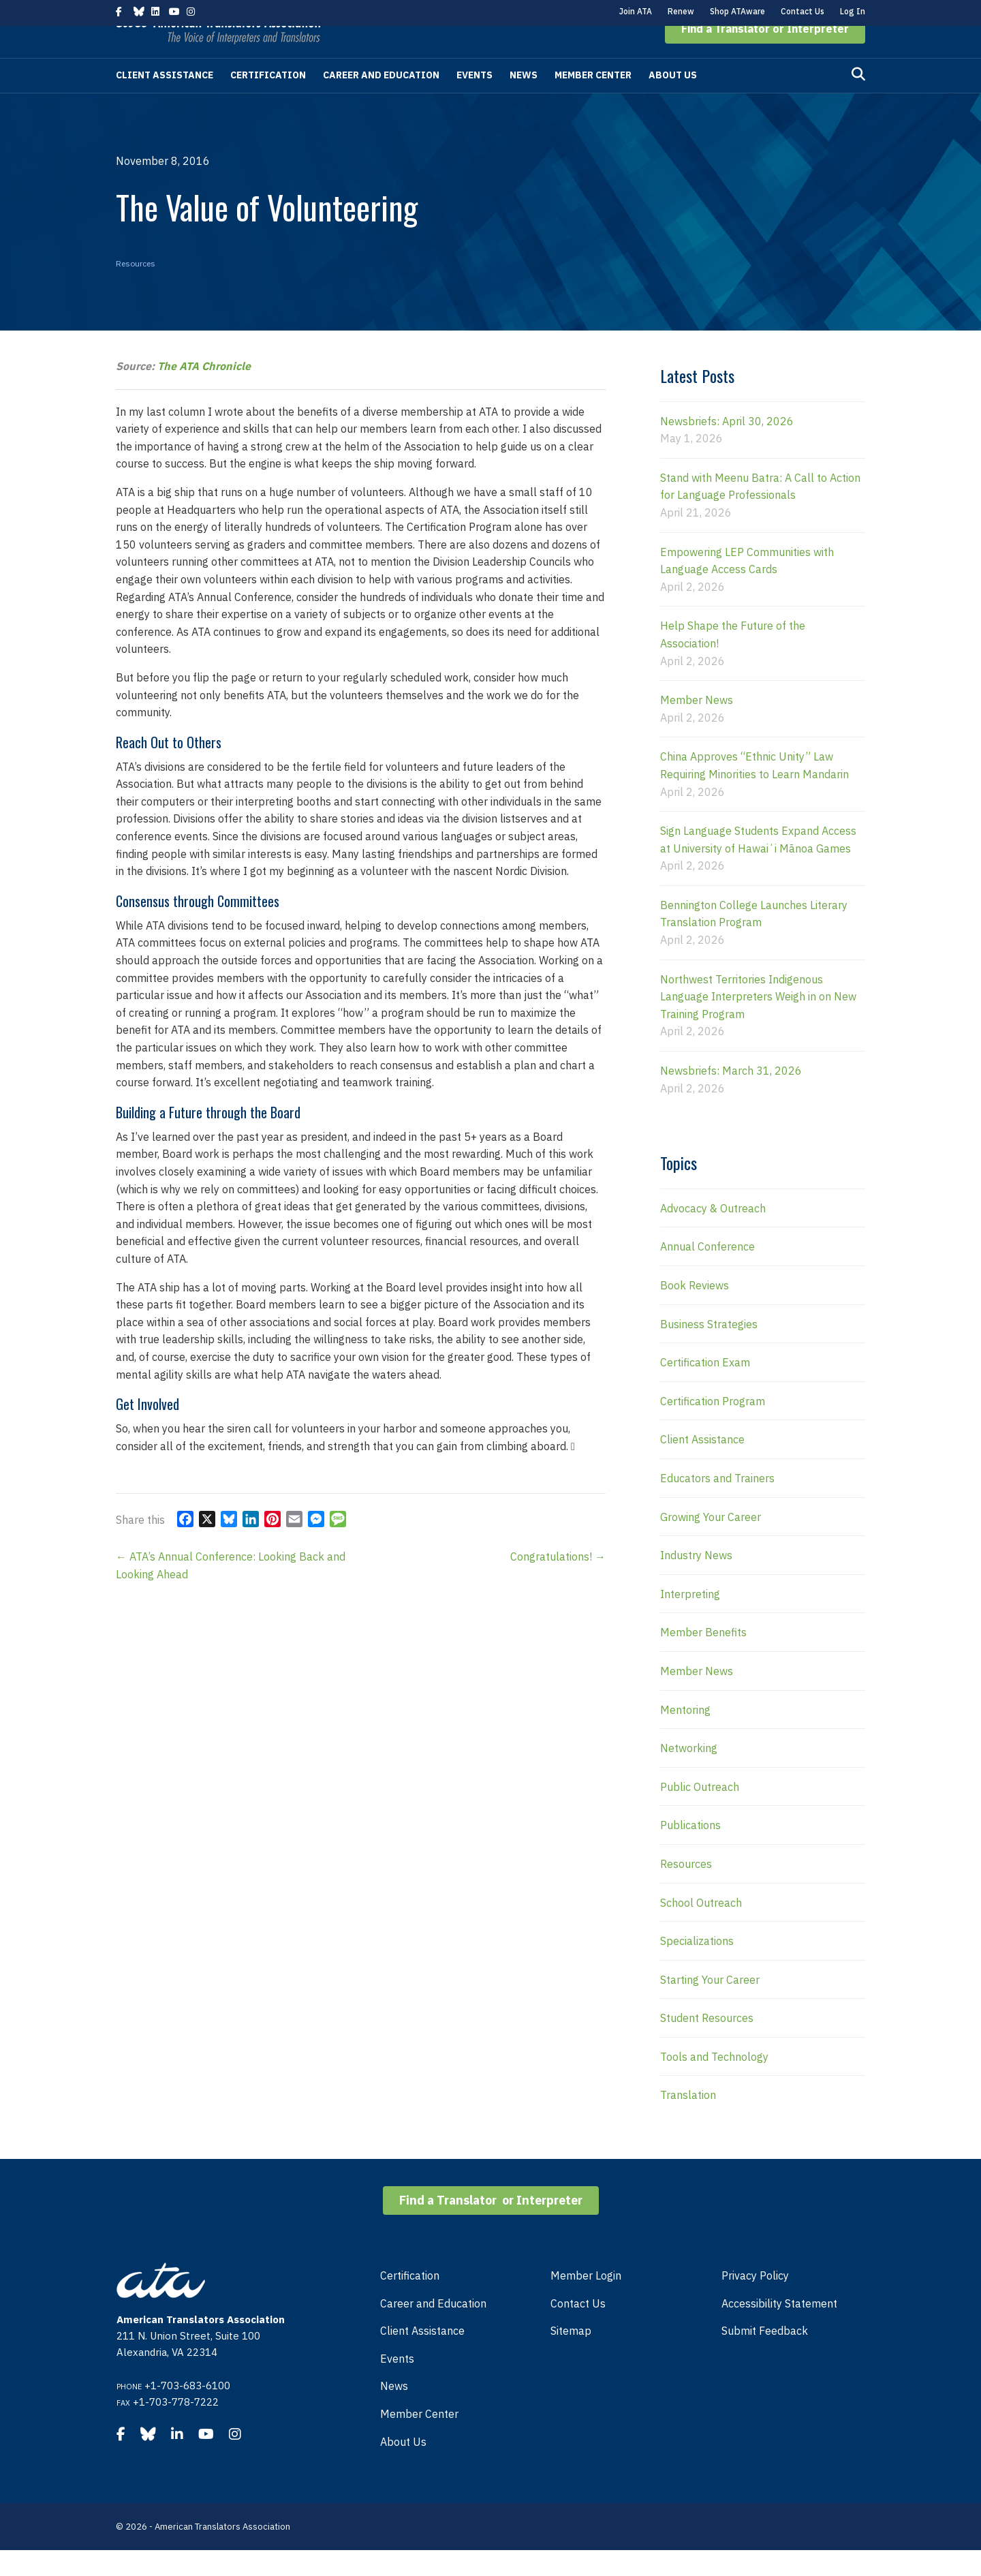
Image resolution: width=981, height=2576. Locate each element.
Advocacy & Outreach (713, 1234)
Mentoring (685, 1736)
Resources (135, 289)
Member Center (593, 101)
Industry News (696, 1581)
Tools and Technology (714, 2082)
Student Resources (706, 2044)
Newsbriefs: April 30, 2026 (727, 447)
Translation (688, 2121)
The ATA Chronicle (204, 392)
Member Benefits (703, 1658)
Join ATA (635, 11)
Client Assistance (164, 101)
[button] (765, 55)
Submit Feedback (764, 2356)
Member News (696, 726)
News (524, 101)
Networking (688, 1774)
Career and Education (381, 101)
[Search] (858, 100)
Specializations (697, 1967)
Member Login (585, 2301)
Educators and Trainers (717, 1504)
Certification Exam (705, 1388)
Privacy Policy (755, 2301)
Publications (690, 1851)
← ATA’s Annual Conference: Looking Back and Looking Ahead (230, 1591)
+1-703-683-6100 (187, 2411)
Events (474, 101)
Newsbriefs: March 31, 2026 (731, 1096)
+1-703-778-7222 (176, 2427)
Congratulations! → (558, 1582)
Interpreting (690, 1620)
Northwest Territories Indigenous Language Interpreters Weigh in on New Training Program (758, 1022)
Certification (268, 101)
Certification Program (712, 1427)
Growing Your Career (710, 1543)
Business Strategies (709, 1350)
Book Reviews (694, 1311)
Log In (852, 11)
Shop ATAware (737, 11)
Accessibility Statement (779, 2329)
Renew (681, 11)
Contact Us (802, 11)
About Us (673, 101)
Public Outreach (699, 1813)
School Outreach (701, 1928)
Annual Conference (707, 1272)
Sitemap (570, 2356)
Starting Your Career (710, 2005)
